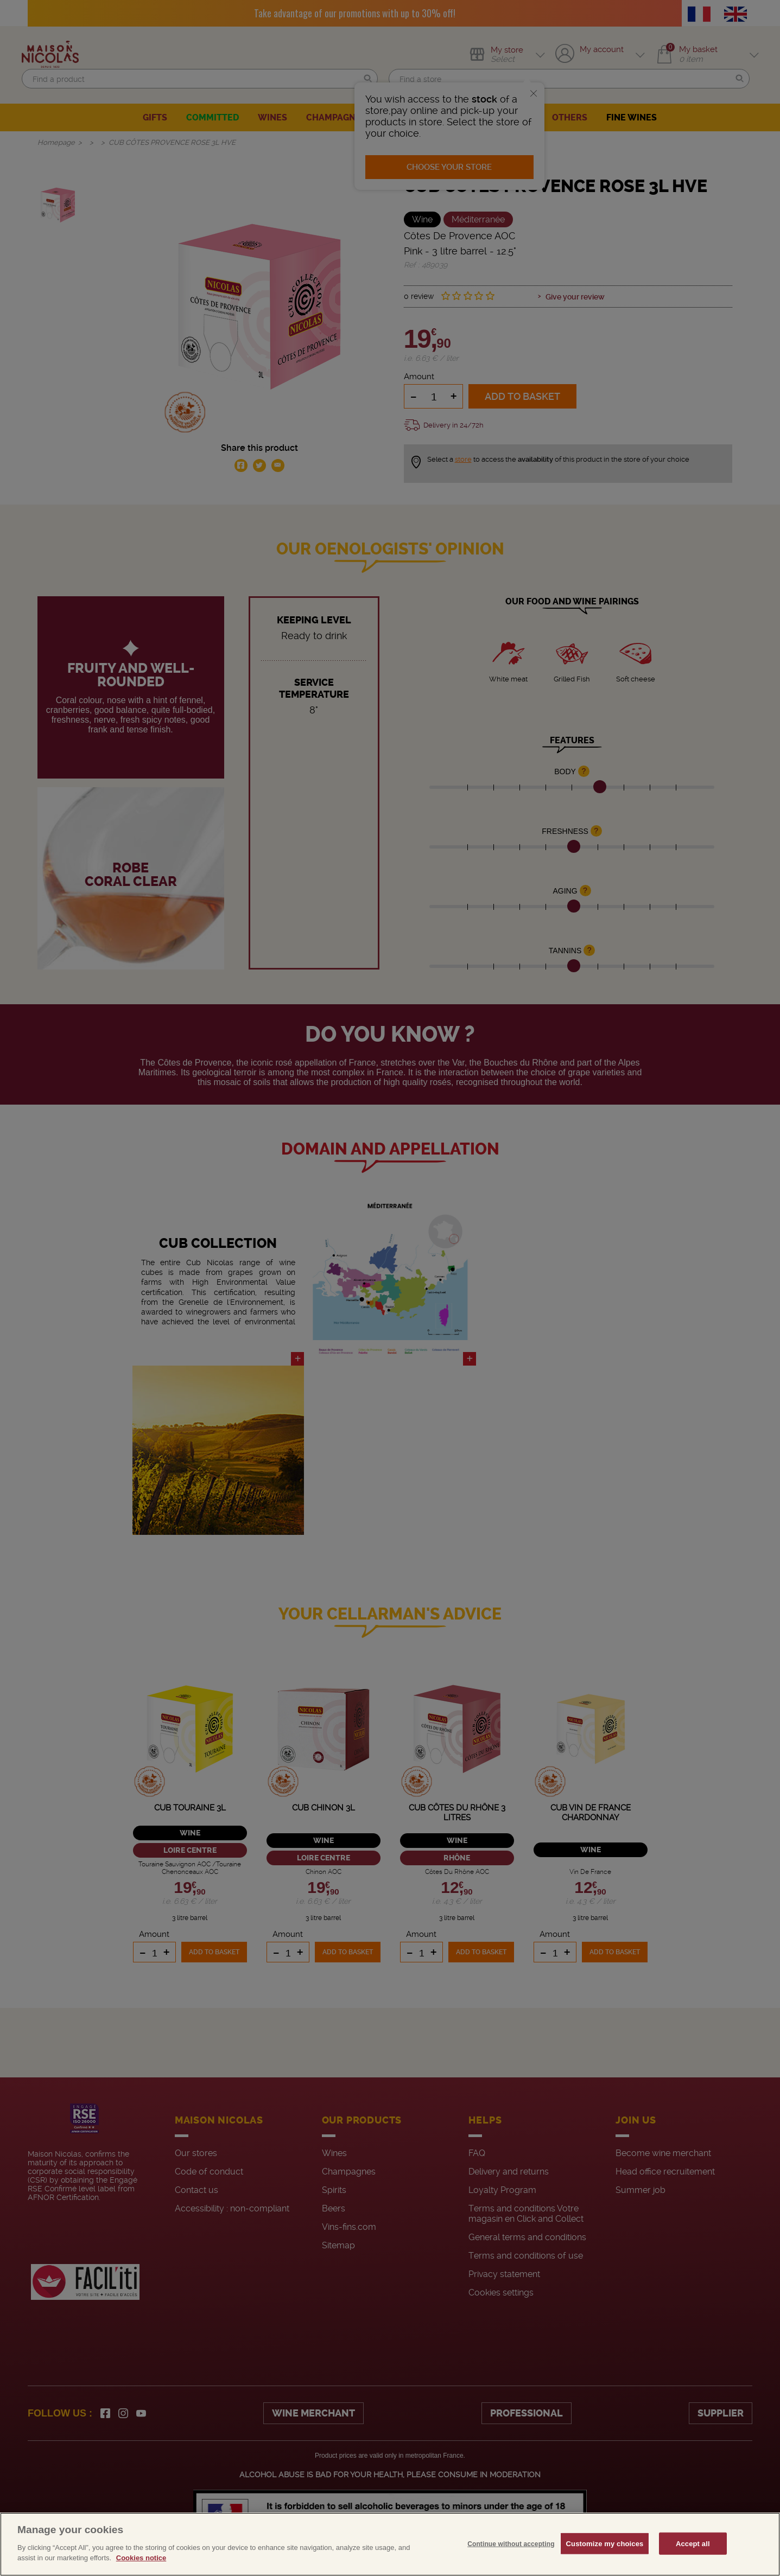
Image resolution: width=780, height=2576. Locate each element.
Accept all (693, 2543)
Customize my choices (605, 2543)
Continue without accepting (510, 2543)
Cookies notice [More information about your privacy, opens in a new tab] (141, 2558)
